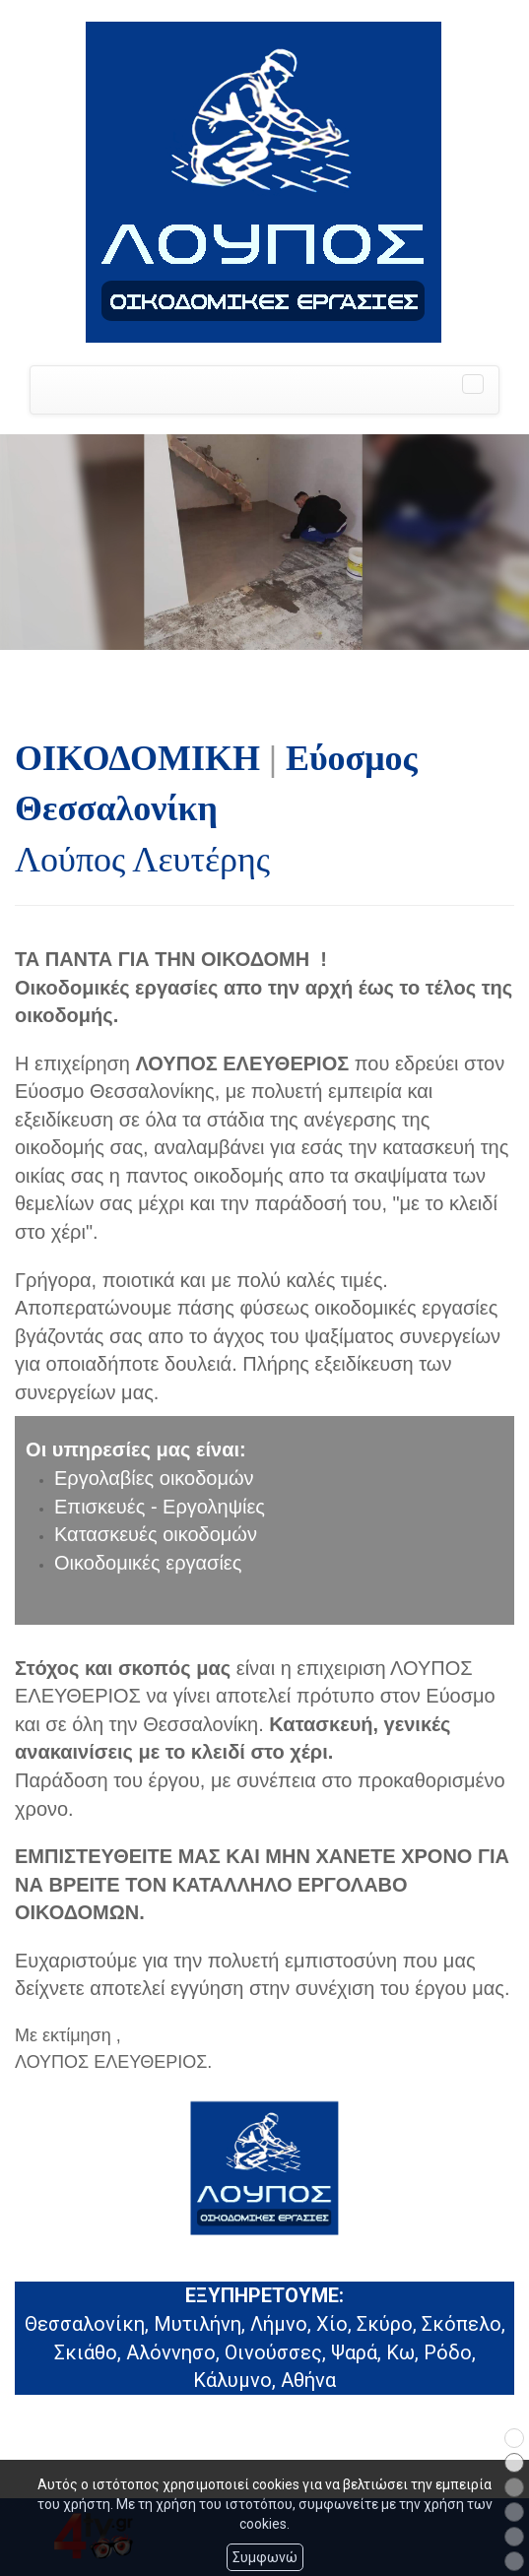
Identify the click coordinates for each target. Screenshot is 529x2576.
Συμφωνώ (265, 2557)
